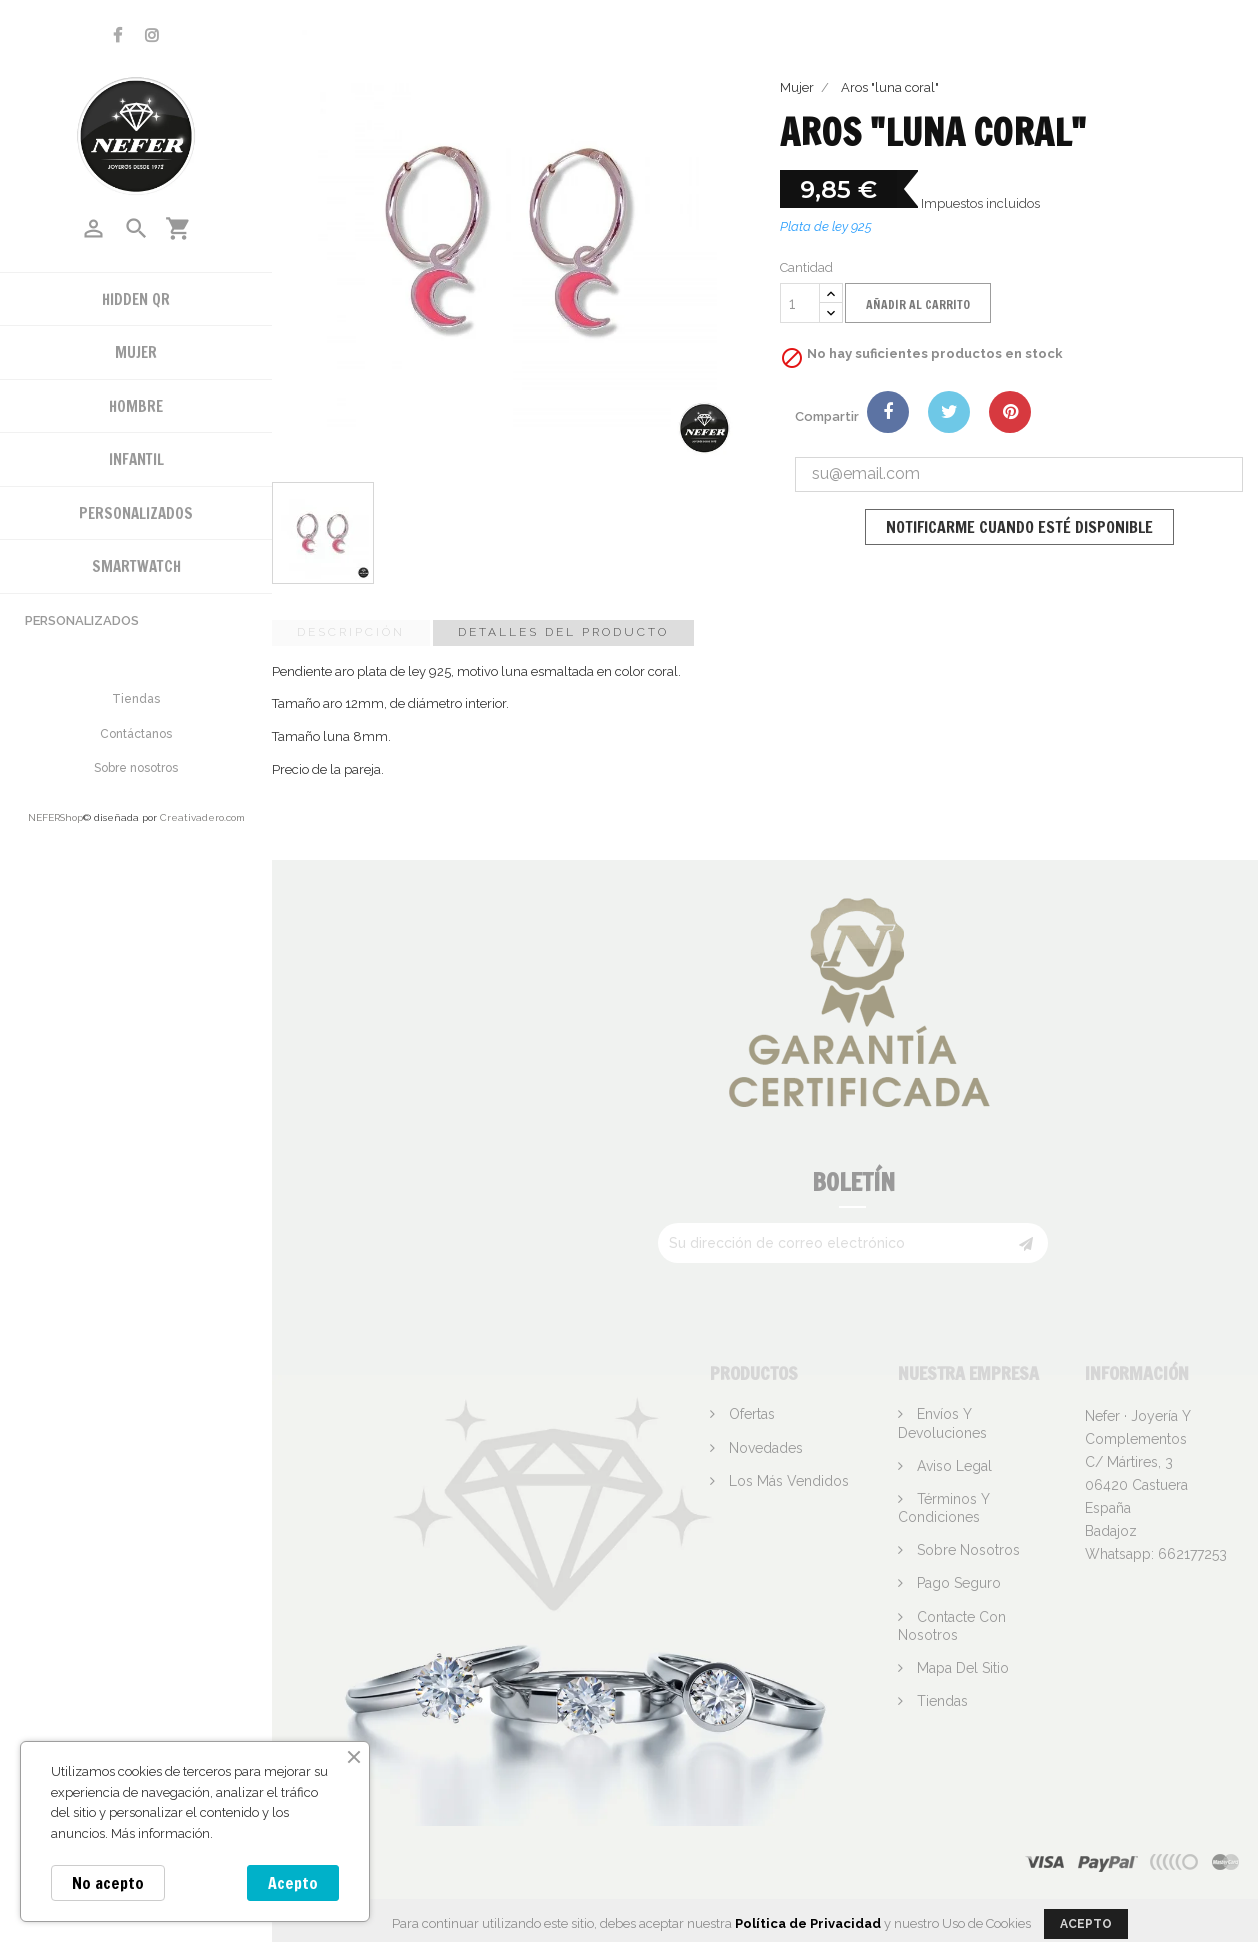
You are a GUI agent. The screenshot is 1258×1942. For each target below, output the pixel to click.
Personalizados (82, 620)
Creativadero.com (202, 817)
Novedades (764, 1448)
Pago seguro (957, 1583)
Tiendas (136, 699)
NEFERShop (55, 817)
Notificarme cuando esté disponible (1019, 527)
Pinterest (1010, 412)
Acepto (293, 1883)
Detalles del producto (563, 632)
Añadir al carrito (918, 304)
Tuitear (949, 412)
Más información (160, 1833)
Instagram (152, 35)
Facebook (117, 35)
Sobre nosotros (136, 768)
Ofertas (750, 1414)
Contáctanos (136, 734)
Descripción (351, 632)
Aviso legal (952, 1466)
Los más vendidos (787, 1481)
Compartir (888, 412)
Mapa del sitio (961, 1668)
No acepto (108, 1883)
